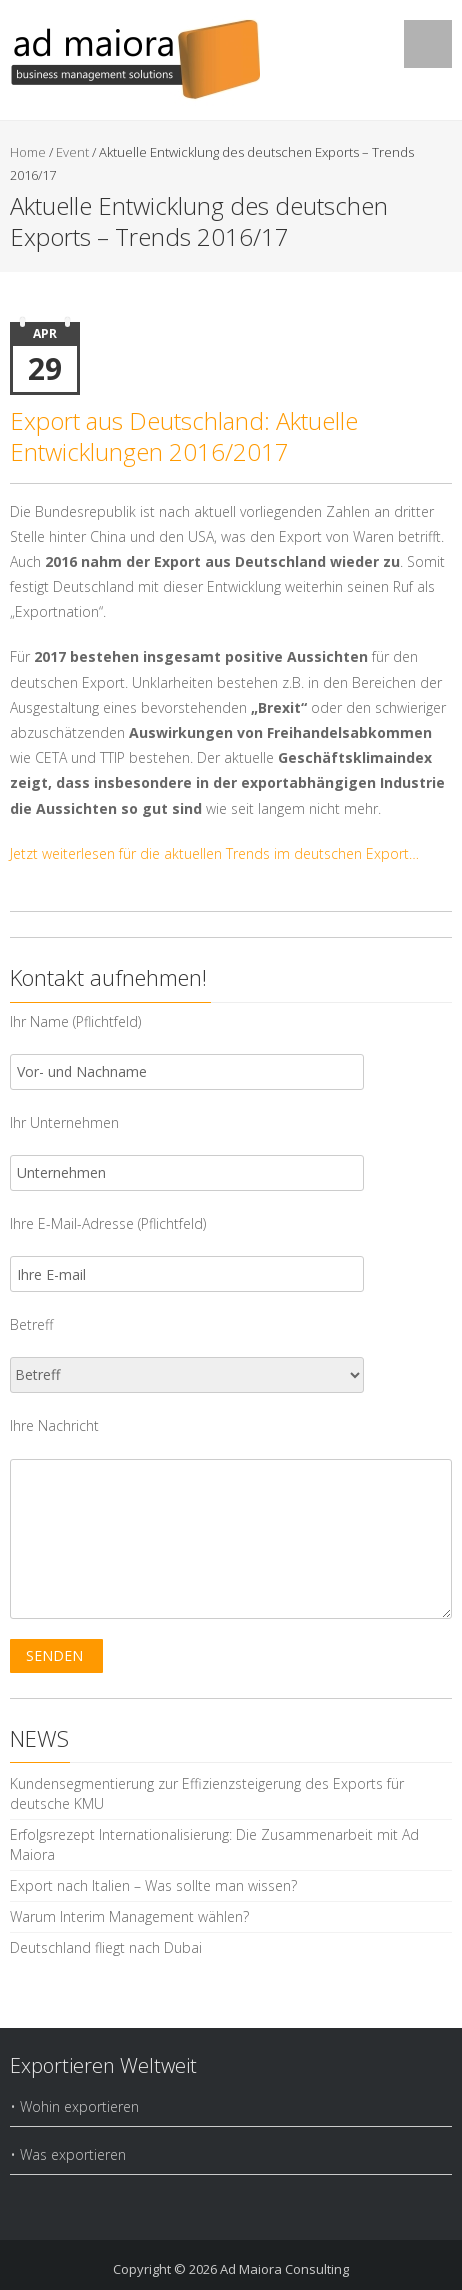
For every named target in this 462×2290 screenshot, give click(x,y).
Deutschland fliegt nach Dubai (106, 1947)
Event (72, 152)
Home (28, 152)
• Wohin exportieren (74, 2106)
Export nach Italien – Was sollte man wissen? (153, 1885)
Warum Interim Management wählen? (129, 1916)
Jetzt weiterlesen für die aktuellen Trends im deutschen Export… (214, 853)
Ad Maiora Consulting (284, 2269)
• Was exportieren (68, 2154)
